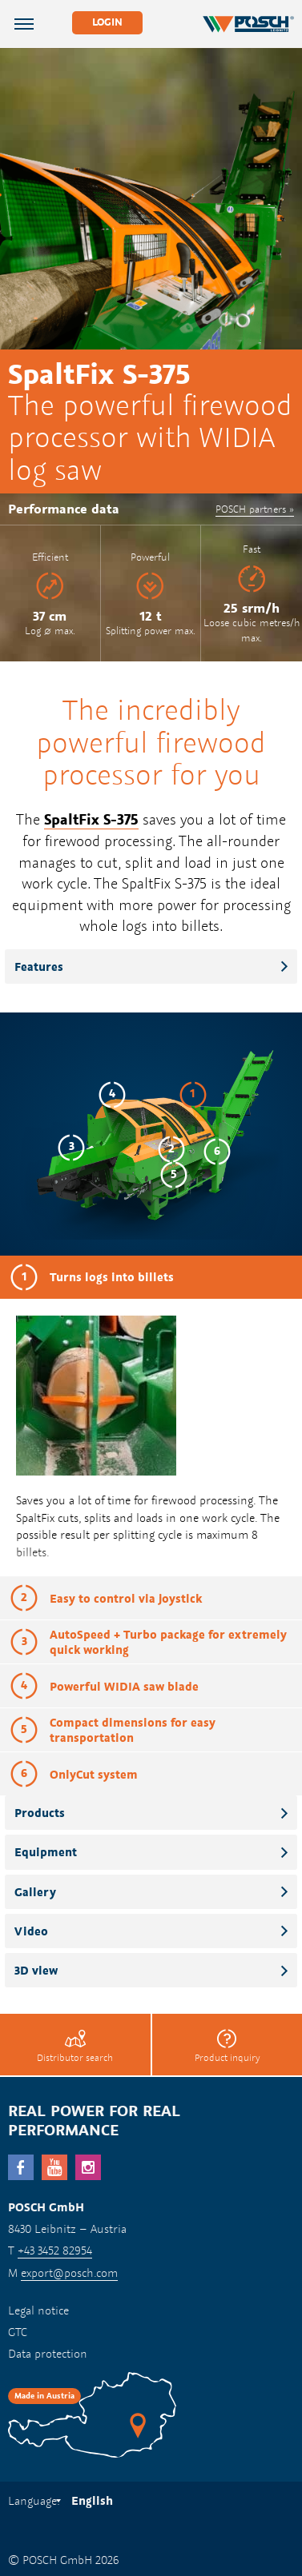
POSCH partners (250, 508)
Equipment (45, 1851)
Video (31, 1931)
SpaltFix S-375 (91, 819)
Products (39, 1812)
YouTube (54, 2167)
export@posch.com (69, 2272)
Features (38, 966)
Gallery (35, 1891)
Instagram (88, 2167)
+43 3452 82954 (55, 2250)
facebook (21, 2167)
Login (107, 22)
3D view (36, 1970)
